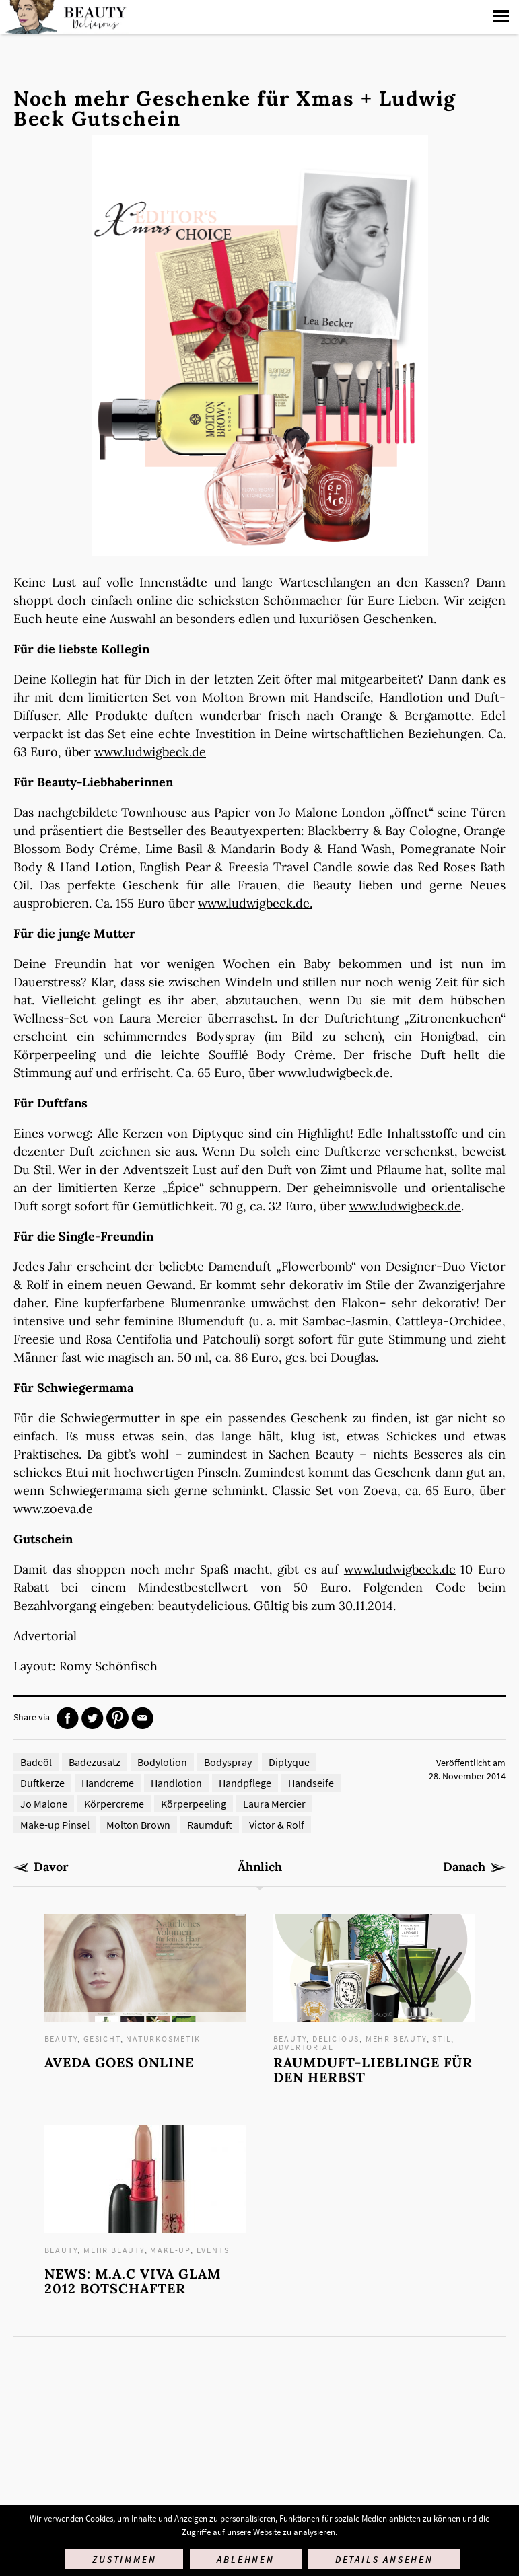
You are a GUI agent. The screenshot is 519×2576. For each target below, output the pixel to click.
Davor (51, 1867)
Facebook (68, 1718)
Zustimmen (124, 2559)
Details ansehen (384, 2559)
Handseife (311, 1783)
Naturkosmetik (163, 2039)
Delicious (335, 2039)
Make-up (170, 2250)
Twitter (92, 1718)
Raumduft (209, 1824)
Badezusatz (94, 1762)
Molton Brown (138, 1824)
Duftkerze (42, 1783)
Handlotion (176, 1783)
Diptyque (289, 1762)
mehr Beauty (396, 2039)
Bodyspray (228, 1762)
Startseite (64, 17)
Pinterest (117, 1718)
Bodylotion (162, 1762)
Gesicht (101, 2039)
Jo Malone (43, 1803)
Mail (142, 1718)
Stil (441, 2039)
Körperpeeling (193, 1803)
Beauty (61, 2039)
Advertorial (303, 2047)
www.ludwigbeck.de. (255, 903)
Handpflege (245, 1783)
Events (213, 2250)
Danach (464, 1867)
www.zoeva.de (53, 1508)
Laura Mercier (274, 1803)
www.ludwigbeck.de (150, 752)
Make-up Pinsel (55, 1824)
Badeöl (36, 1762)
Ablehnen (245, 2559)
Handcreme (107, 1783)
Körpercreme (114, 1803)
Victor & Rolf (276, 1824)
